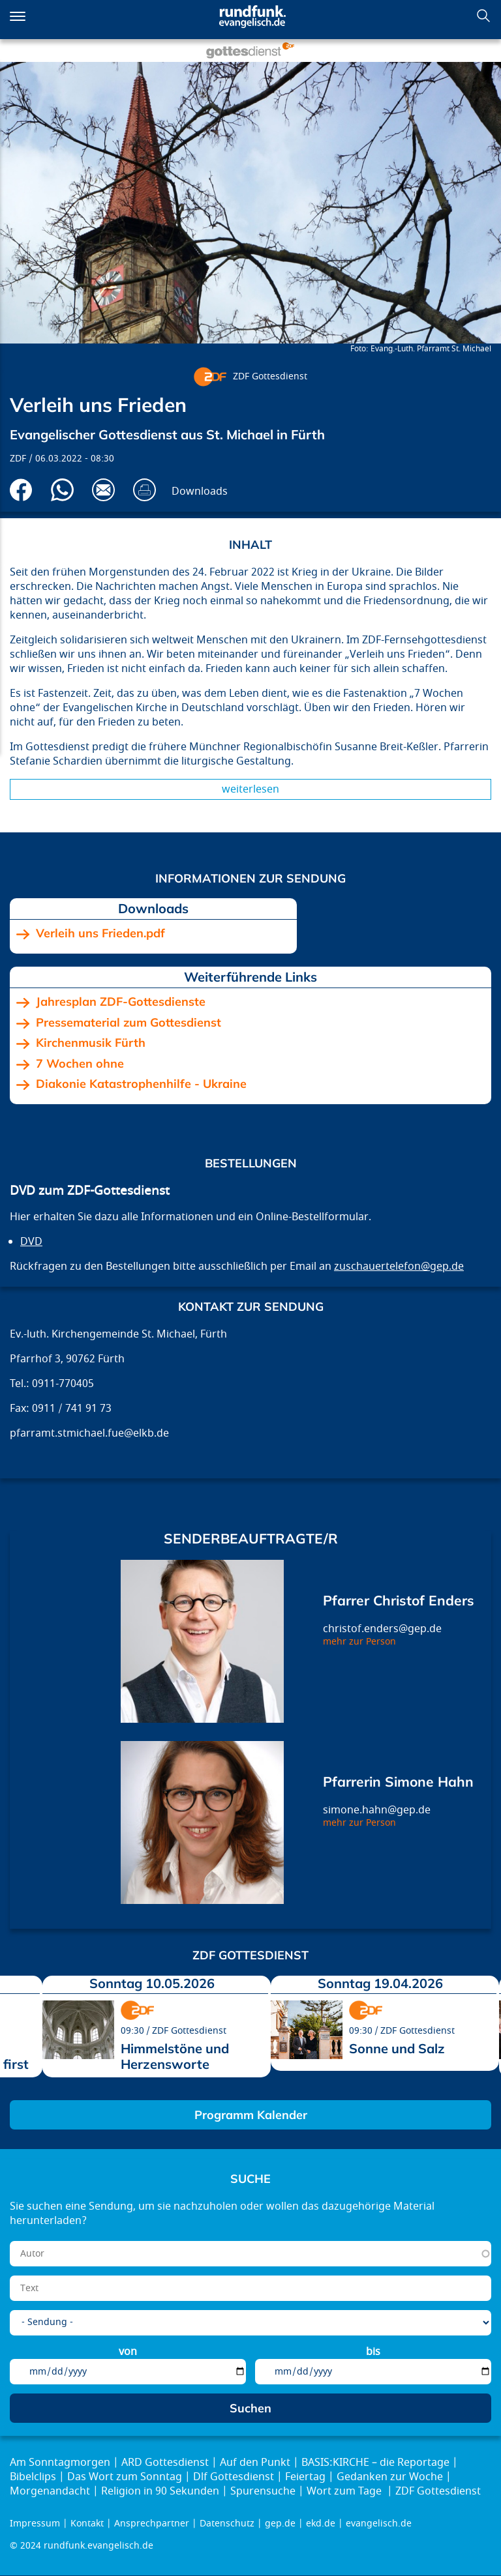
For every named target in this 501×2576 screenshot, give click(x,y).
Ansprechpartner (151, 2523)
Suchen (483, 15)
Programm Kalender (250, 2114)
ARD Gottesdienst (165, 2462)
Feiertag (305, 2477)
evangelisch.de (379, 2523)
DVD (31, 1242)
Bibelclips (33, 2477)
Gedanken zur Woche (390, 2477)
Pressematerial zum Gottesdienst (128, 1023)
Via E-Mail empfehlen (103, 489)
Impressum (35, 2523)
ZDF (18, 458)
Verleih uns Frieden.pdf (100, 933)
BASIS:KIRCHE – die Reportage (375, 2462)
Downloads (200, 491)
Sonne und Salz (397, 2048)
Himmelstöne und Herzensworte (175, 2056)
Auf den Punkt (255, 2462)
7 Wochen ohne (80, 1064)
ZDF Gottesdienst (270, 376)
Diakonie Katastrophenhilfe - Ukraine (141, 1084)
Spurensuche (263, 2491)
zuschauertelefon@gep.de (399, 1266)
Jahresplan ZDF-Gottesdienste (120, 1002)
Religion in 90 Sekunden (160, 2491)
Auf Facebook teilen (21, 489)
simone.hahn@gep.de (377, 1810)
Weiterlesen (250, 789)
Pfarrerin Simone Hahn (398, 1781)
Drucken (144, 489)
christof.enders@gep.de (382, 1629)
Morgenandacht (50, 2491)
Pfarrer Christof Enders (398, 1600)
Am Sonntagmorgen (60, 2462)
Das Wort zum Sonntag (124, 2477)
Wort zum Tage (345, 2491)
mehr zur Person (359, 1641)
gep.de (280, 2523)
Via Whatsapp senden (62, 489)
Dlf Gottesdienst (233, 2477)
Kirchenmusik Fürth (90, 1043)
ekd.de (320, 2523)
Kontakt (87, 2523)
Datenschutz (227, 2523)
